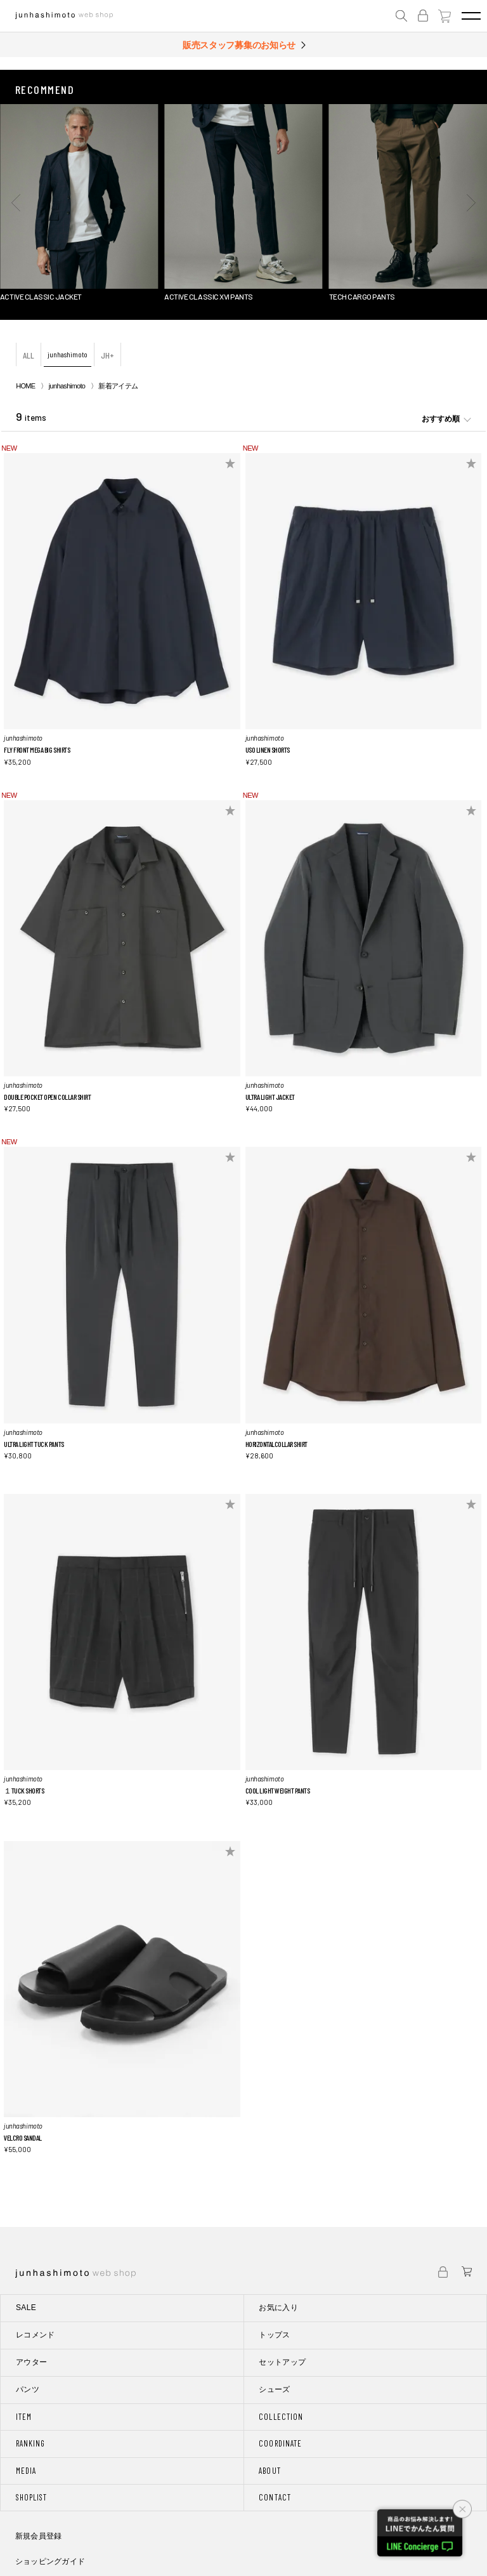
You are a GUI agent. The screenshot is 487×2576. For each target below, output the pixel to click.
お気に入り (278, 2307)
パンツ (27, 2389)
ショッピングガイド (50, 2561)
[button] (15, 202)
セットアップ (282, 2362)
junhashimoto (68, 354)
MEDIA (26, 2471)
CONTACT (274, 2497)
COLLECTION (280, 2417)
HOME (25, 386)
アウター (31, 2362)
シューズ (274, 2389)
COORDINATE (280, 2443)
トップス (274, 2334)
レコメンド (35, 2334)
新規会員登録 (38, 2536)
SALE (26, 2307)
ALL (28, 355)
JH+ (107, 355)
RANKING (30, 2443)
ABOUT (269, 2471)
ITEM (24, 2417)
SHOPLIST (31, 2497)
